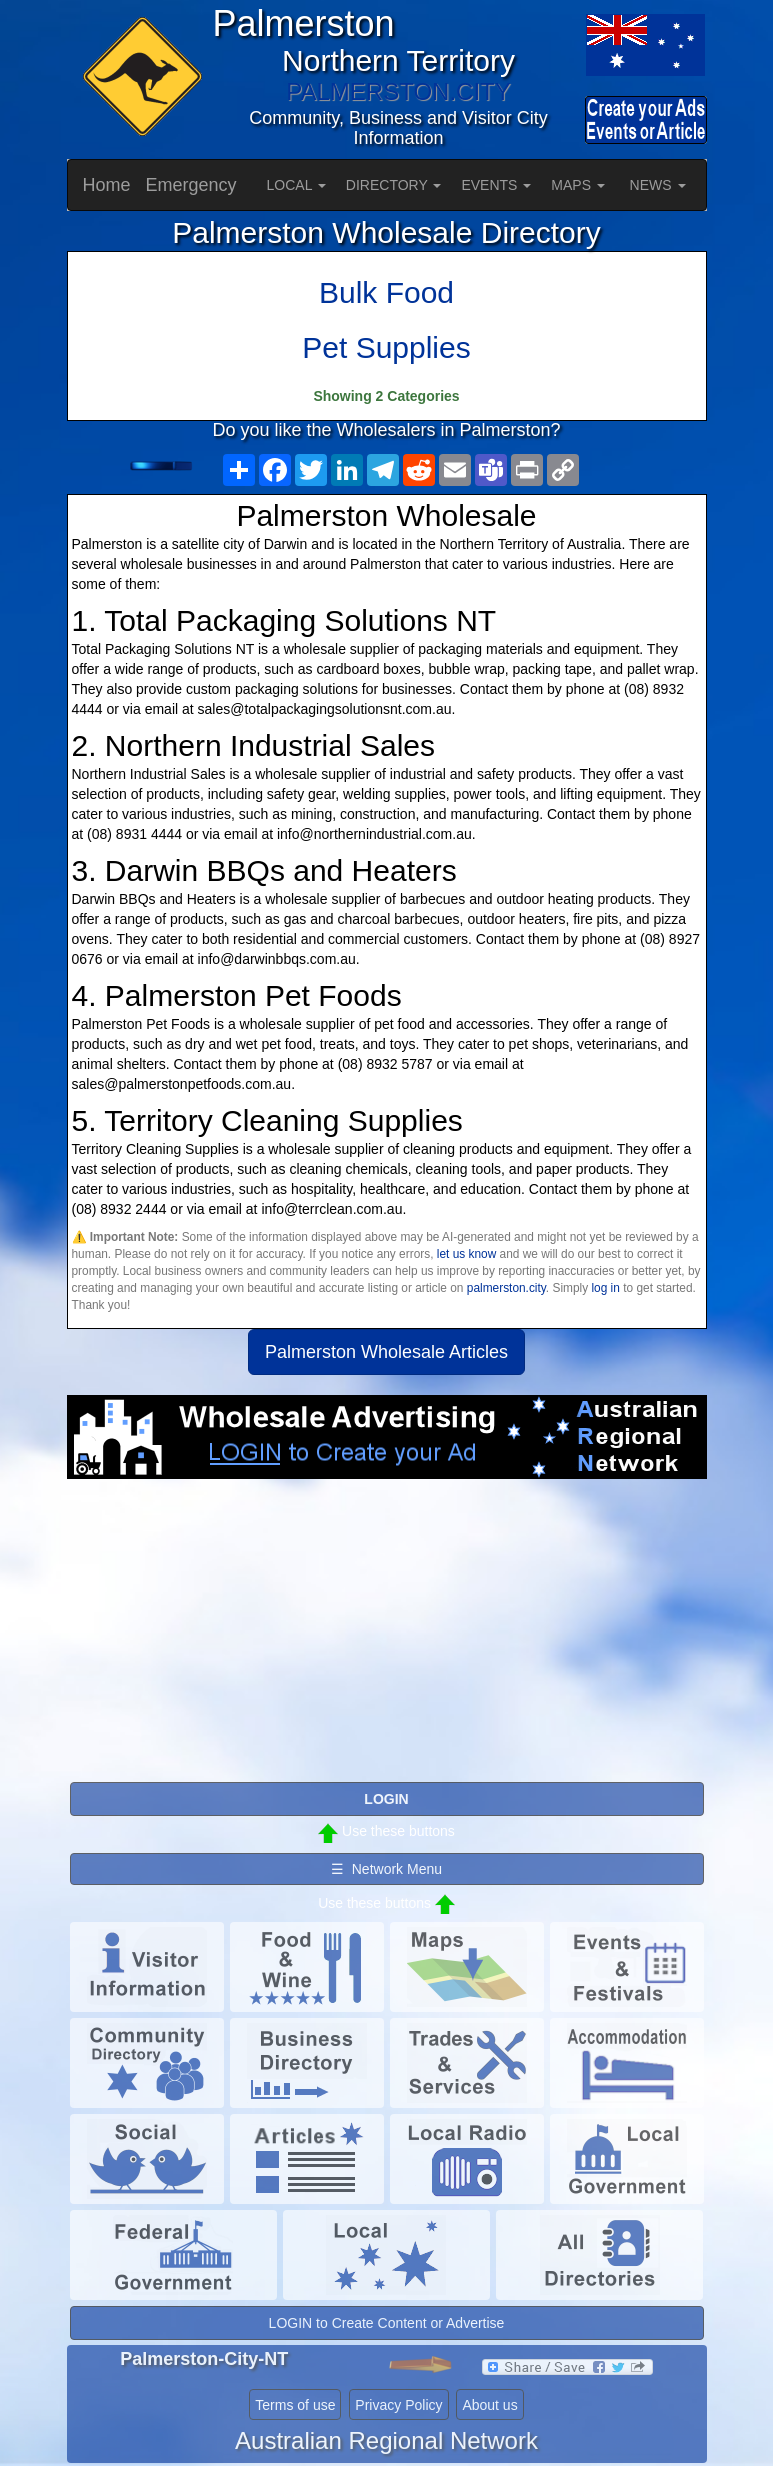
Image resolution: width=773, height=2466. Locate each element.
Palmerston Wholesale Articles (386, 1352)
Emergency (191, 185)
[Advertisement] (387, 1639)
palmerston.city (506, 1288)
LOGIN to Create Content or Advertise (387, 2323)
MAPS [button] (578, 185)
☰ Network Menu (386, 1869)
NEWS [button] (658, 185)
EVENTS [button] (496, 185)
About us (489, 2405)
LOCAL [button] (296, 185)
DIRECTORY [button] (394, 185)
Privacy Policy (398, 2405)
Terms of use (295, 2405)
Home (107, 185)
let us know (466, 1254)
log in (605, 1288)
